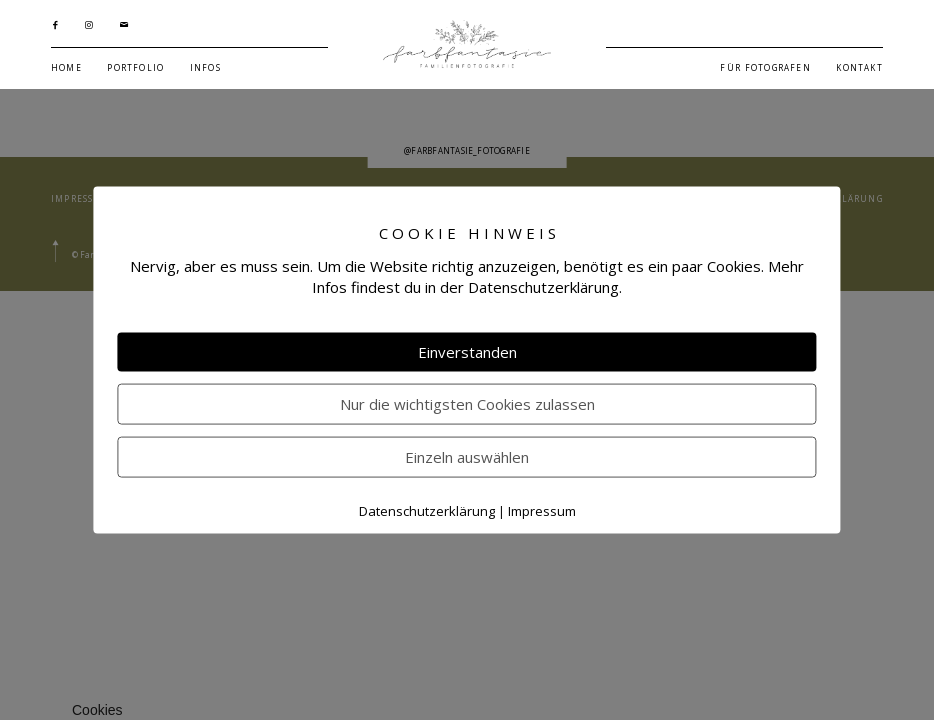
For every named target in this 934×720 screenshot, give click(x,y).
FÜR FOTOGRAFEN (765, 67)
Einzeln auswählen (467, 457)
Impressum (542, 511)
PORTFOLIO (135, 67)
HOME (66, 67)
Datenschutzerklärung (427, 511)
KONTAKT (859, 67)
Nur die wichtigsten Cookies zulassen (467, 404)
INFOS (205, 67)
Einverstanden (467, 352)
